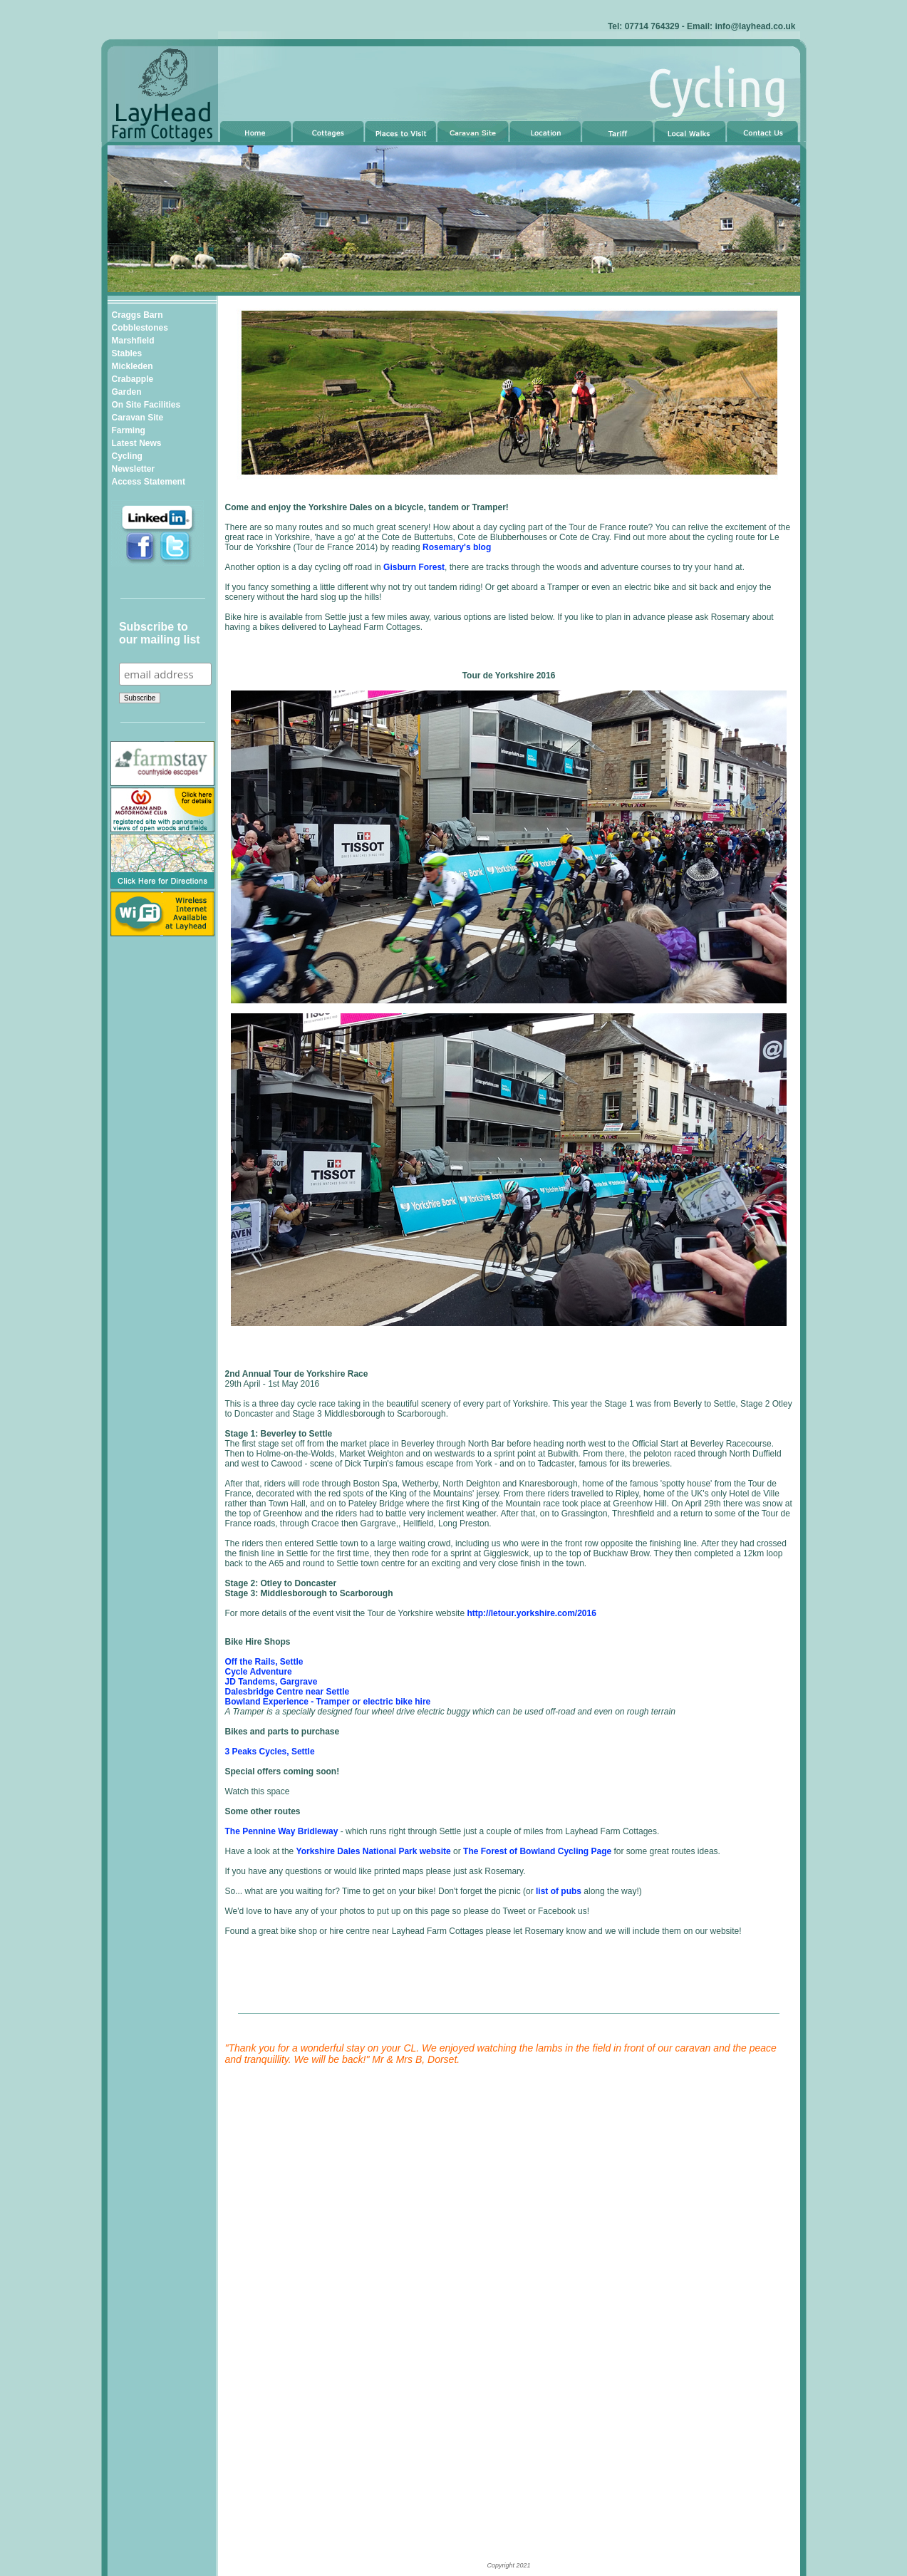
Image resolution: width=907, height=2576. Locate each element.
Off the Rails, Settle (264, 1662)
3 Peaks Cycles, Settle (270, 1752)
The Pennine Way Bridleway (281, 1831)
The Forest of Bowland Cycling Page (537, 1851)
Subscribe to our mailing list (159, 633)
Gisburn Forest (414, 567)
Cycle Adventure (258, 1672)
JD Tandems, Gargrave (271, 1682)
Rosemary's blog (457, 547)
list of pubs (558, 1891)
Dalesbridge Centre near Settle (287, 1692)
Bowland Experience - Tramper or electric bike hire (328, 1702)
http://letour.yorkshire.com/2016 (531, 1613)
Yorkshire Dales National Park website (373, 1851)
